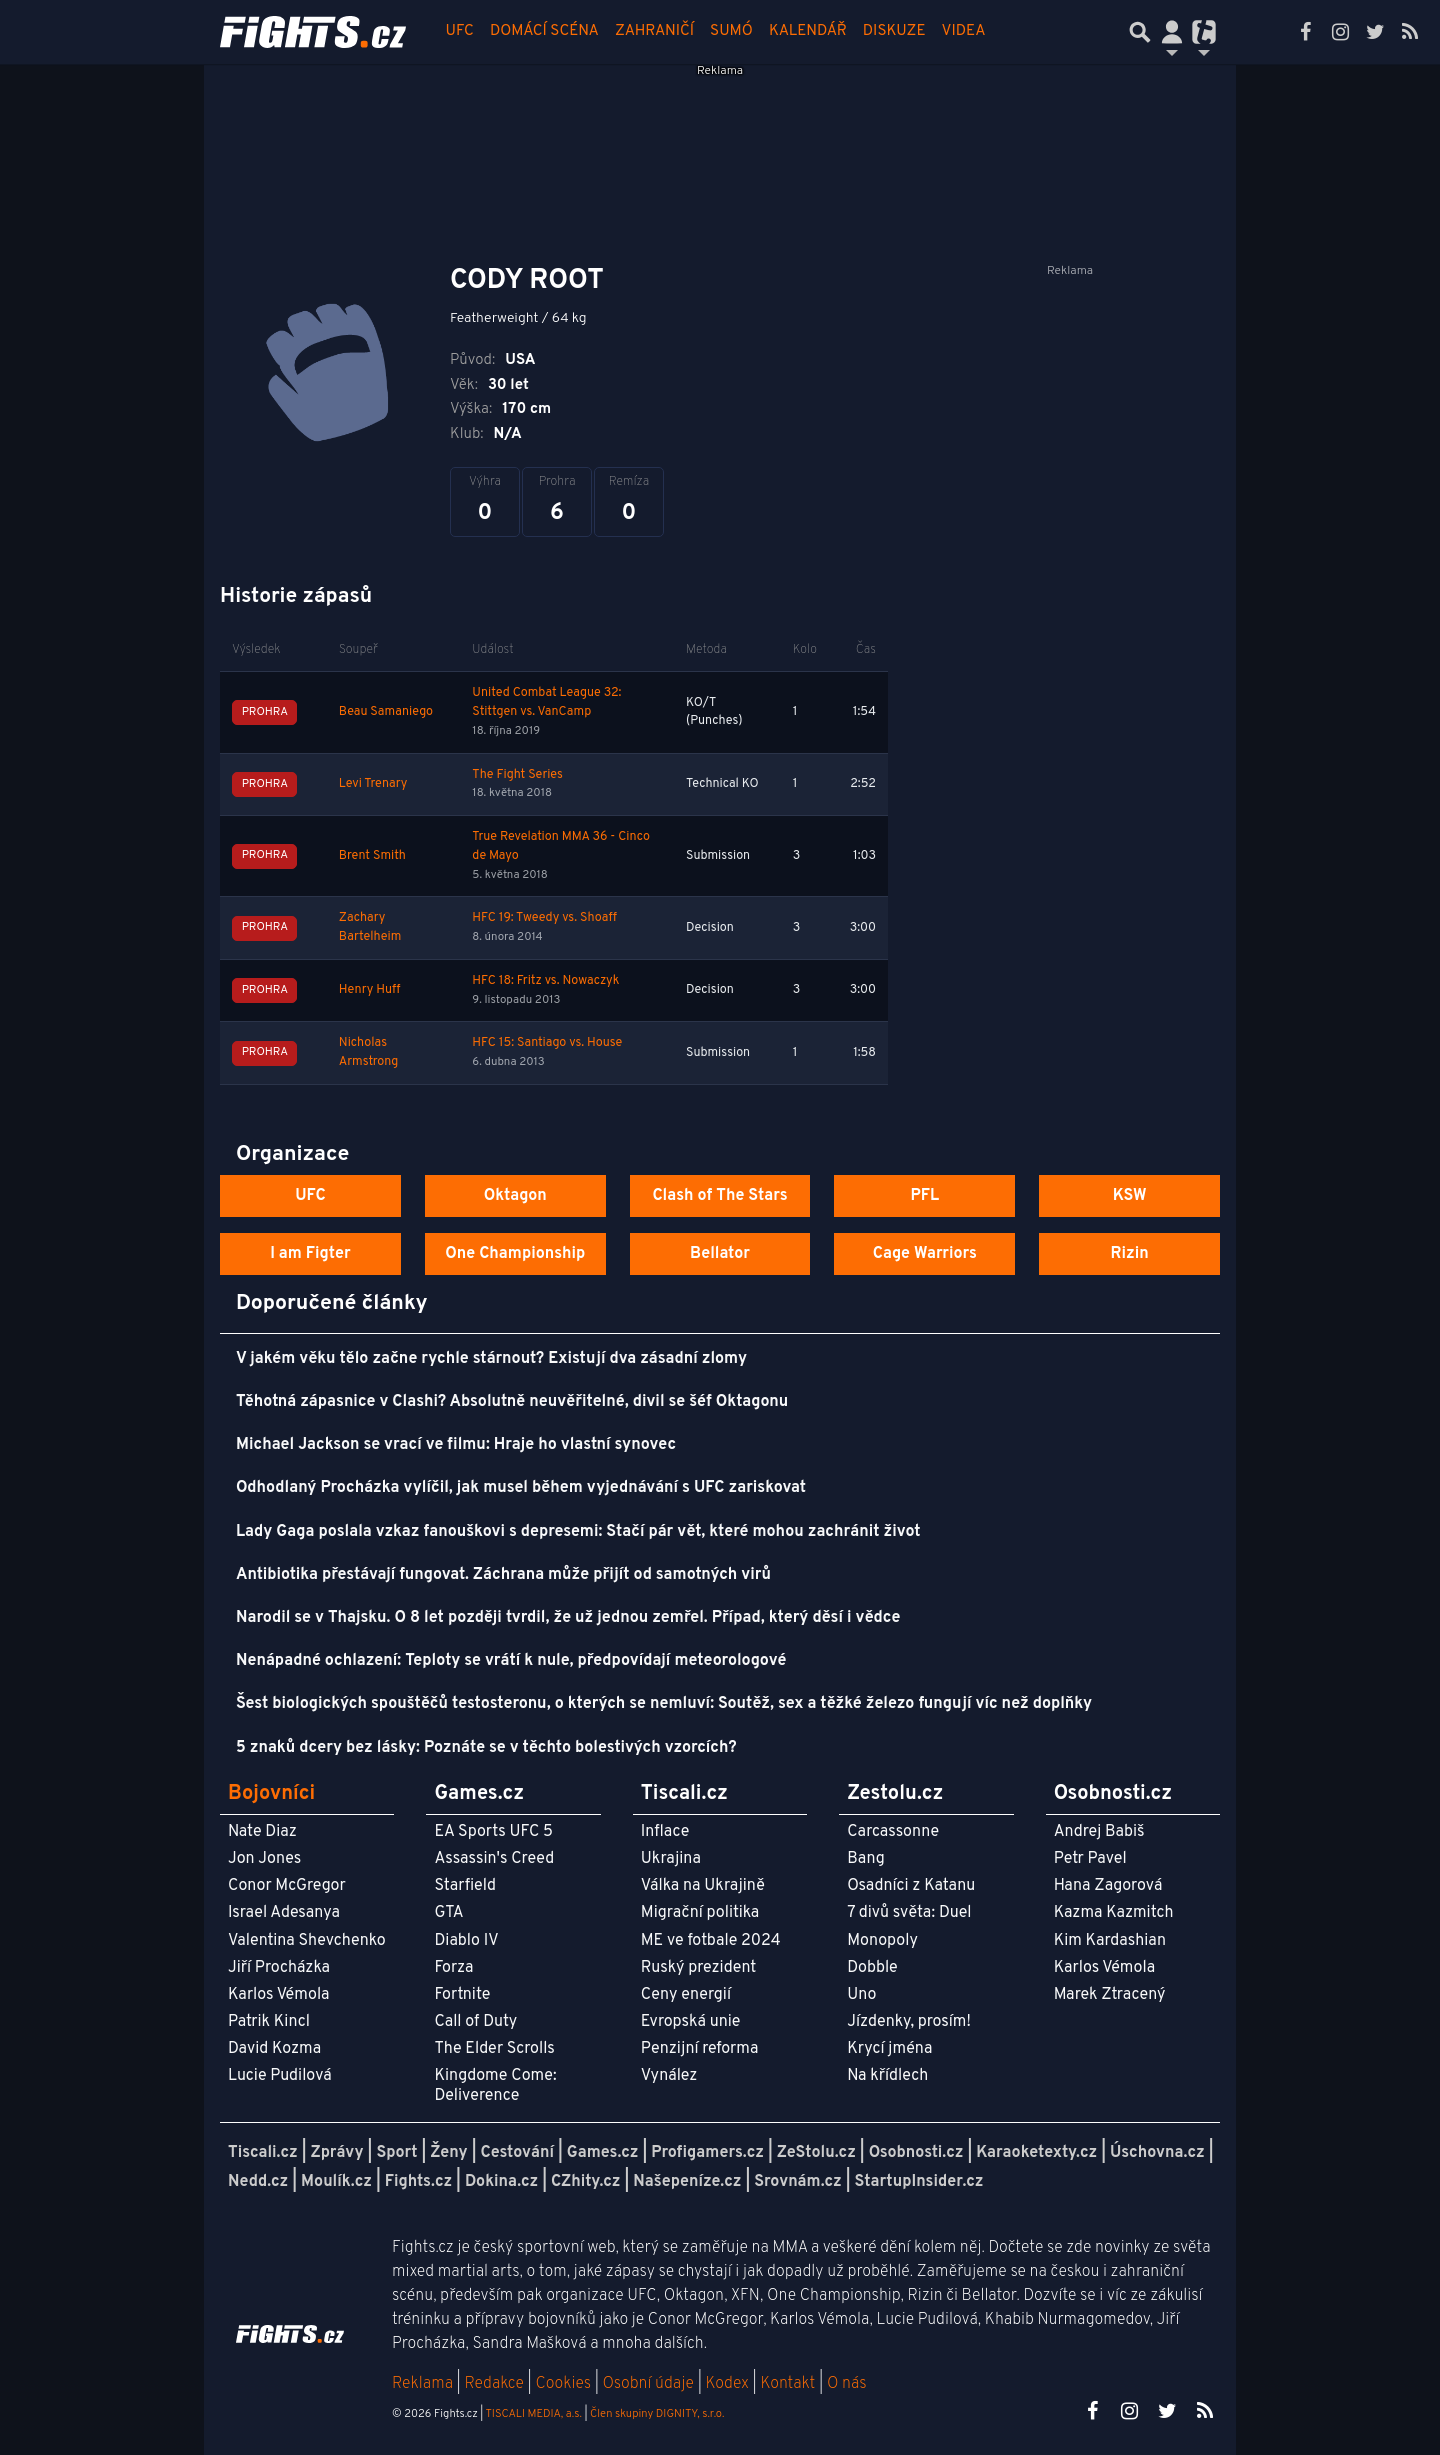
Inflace (665, 1832)
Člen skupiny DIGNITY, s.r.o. (657, 2414)
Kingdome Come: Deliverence (495, 2085)
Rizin (1129, 1254)
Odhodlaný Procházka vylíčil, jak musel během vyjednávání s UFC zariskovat (521, 1488)
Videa (964, 31)
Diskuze (894, 31)
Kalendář (808, 31)
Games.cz (603, 2153)
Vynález (669, 2076)
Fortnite (462, 1995)
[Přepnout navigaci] (1172, 32)
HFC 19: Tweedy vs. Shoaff (544, 918)
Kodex (729, 2384)
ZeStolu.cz (816, 2153)
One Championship (515, 1254)
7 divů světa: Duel (909, 1913)
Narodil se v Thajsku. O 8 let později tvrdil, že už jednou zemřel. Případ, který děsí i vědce (568, 1618)
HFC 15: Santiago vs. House (547, 1043)
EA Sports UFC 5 (493, 1832)
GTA (448, 1913)
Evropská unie (691, 2022)
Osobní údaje (648, 2384)
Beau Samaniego (386, 712)
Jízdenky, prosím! (909, 2022)
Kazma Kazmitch (1114, 1913)
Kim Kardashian (1110, 1941)
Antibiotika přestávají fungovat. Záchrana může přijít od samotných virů (503, 1575)
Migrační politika (700, 1913)
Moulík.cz (336, 2182)
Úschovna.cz (1157, 2153)
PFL (925, 1196)
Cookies (563, 2384)
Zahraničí (654, 31)
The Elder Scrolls (494, 2049)
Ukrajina (671, 1859)
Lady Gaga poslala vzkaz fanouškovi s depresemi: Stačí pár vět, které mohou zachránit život (578, 1532)
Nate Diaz (262, 1832)
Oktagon (515, 1196)
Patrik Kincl (269, 2022)
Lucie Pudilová (280, 2076)
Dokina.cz (501, 2182)
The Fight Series (517, 775)
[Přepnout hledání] (1140, 32)
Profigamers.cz (707, 2153)
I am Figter (310, 1254)
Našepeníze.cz (687, 2182)
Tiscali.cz (263, 2153)
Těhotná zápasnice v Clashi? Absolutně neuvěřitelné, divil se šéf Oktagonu (512, 1402)
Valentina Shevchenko (307, 1941)
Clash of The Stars (719, 1196)
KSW (1130, 1196)
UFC (460, 31)
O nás (847, 2384)
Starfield (464, 1886)
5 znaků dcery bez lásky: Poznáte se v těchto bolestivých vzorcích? (486, 1748)
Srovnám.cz (798, 2182)
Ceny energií (686, 1995)
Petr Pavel (1090, 1859)
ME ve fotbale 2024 (711, 1941)
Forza (453, 1968)
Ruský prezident (698, 1968)
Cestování (516, 2153)
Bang (866, 1859)
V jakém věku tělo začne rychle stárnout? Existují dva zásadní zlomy (491, 1359)
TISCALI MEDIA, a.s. (533, 2414)
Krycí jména (889, 2049)
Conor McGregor (287, 1886)
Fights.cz (418, 2182)
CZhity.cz (585, 2182)
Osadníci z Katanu (911, 1886)
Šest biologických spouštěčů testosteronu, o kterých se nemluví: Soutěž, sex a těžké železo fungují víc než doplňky (664, 1704)
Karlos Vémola (279, 1995)
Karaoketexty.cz (1036, 2153)
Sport (396, 2153)
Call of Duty (475, 2022)
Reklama (422, 2384)
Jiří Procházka (279, 1968)
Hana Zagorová (1108, 1886)
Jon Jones (264, 1859)
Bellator (720, 1254)
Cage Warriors (925, 1254)
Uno (861, 1995)
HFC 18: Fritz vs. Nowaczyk (545, 981)
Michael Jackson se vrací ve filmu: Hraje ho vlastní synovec (456, 1445)
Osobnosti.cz (916, 2153)
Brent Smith (372, 856)
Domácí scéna (544, 31)
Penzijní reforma (700, 2049)
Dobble (872, 1968)
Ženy (448, 2153)
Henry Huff (370, 990)
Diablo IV (466, 1941)
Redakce (493, 2384)
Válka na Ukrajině (703, 1886)
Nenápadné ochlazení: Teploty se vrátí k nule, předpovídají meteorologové (511, 1661)
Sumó (731, 31)
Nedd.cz (258, 2182)
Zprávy (337, 2153)
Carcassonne (893, 1832)
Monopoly (882, 1941)
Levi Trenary (373, 784)
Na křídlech (887, 2076)
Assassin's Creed (494, 1859)
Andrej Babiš (1099, 1832)
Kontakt (789, 2384)
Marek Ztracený (1110, 1995)
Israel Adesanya (284, 1913)
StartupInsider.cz (919, 2182)
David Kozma (274, 2049)
